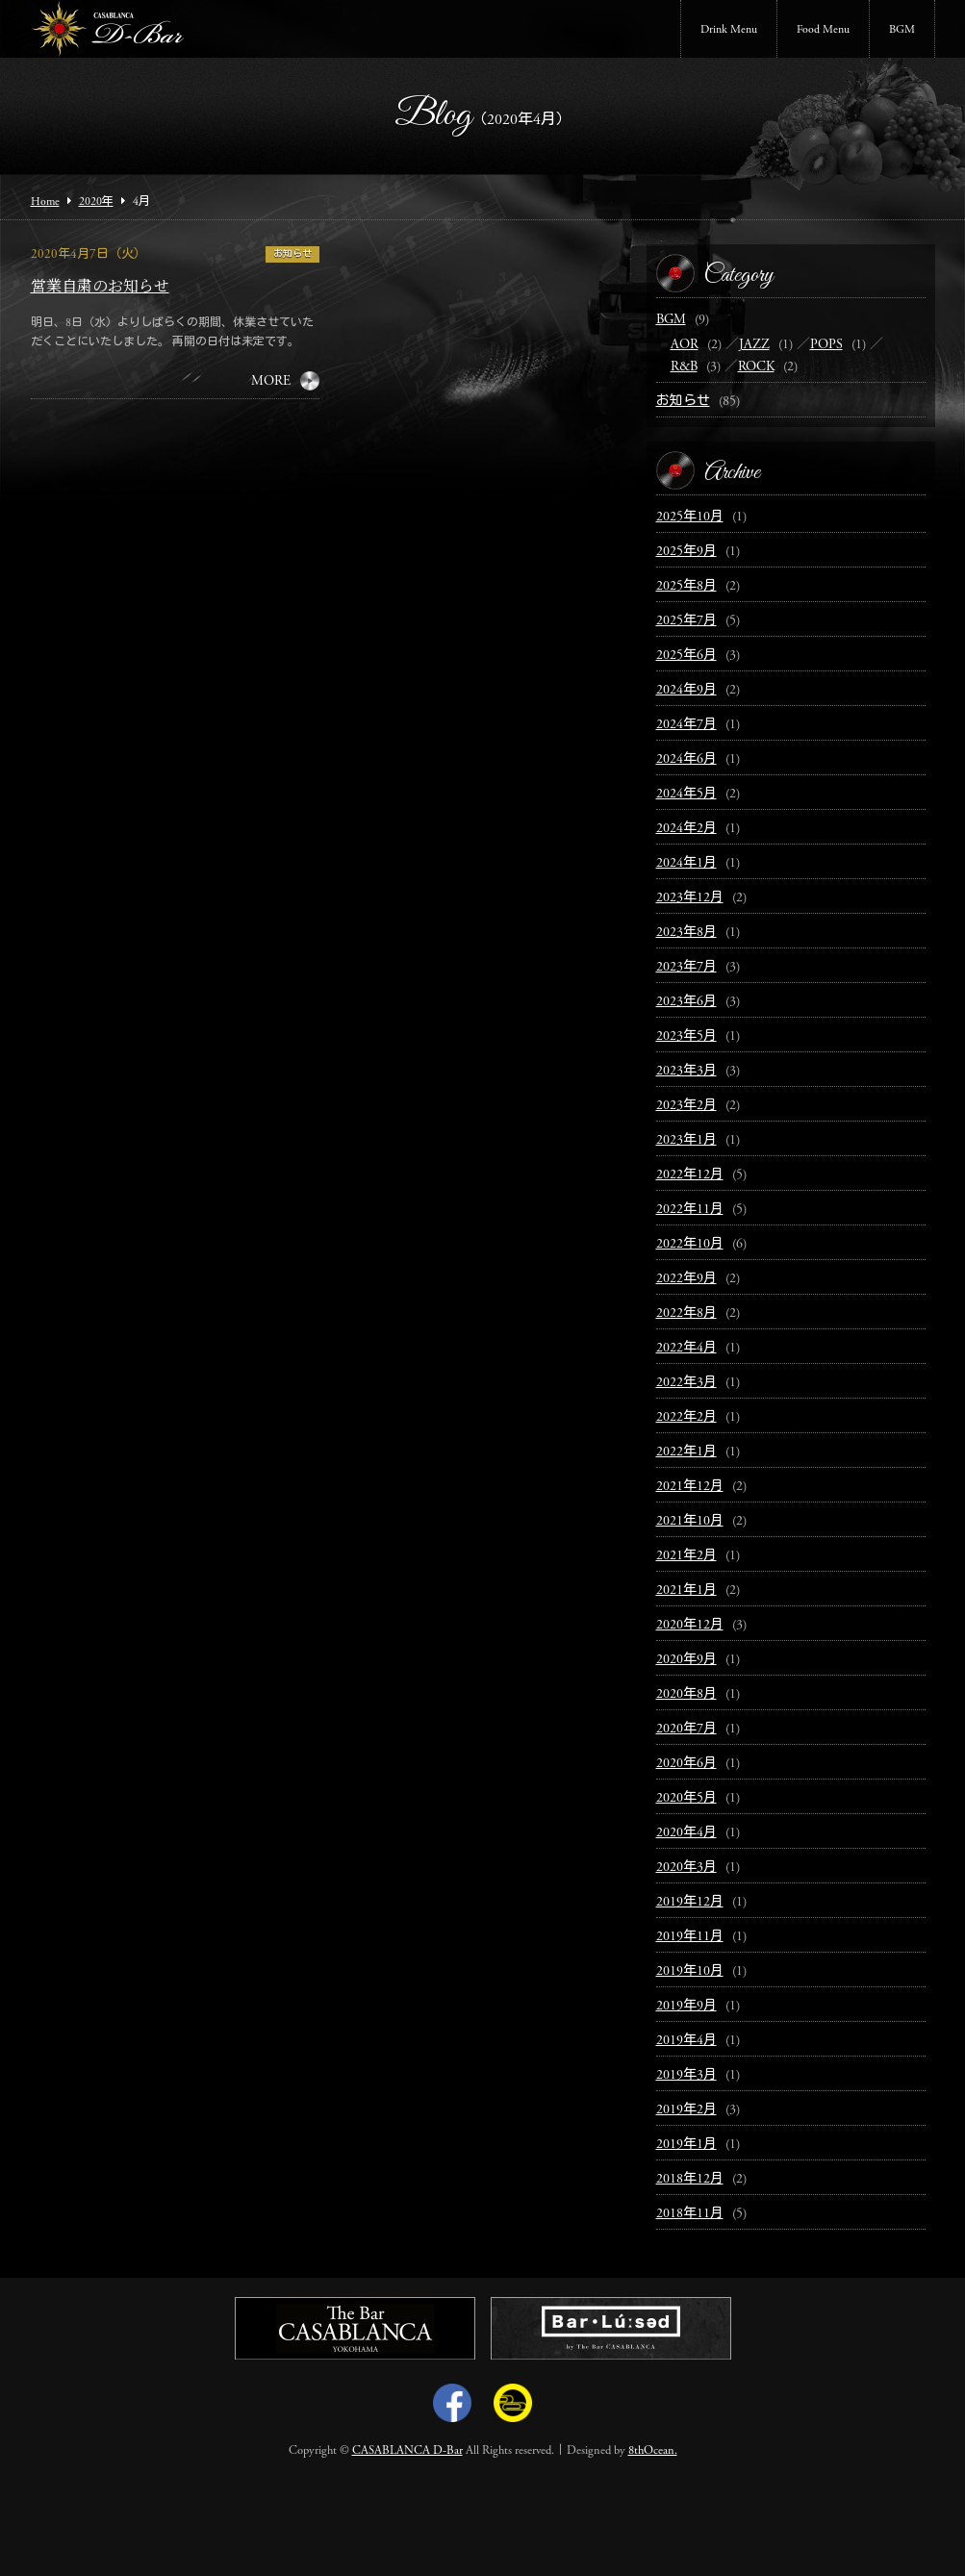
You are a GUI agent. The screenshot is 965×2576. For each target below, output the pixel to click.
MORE (271, 382)
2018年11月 (690, 2214)
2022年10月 (690, 1244)
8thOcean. (652, 2451)
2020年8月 (686, 1695)
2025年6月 (686, 656)
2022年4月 (686, 1348)
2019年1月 (686, 2145)
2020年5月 (686, 1799)
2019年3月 (686, 2076)
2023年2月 (686, 1106)
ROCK (756, 367)
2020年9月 (686, 1660)
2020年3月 (686, 1868)
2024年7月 (686, 725)
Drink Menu (728, 30)
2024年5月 (686, 794)
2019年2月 (686, 2110)
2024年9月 (686, 690)
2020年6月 (686, 1764)
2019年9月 (686, 2006)
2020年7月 (686, 1729)
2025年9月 (686, 552)
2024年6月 (686, 760)
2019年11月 (690, 1937)
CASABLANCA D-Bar (407, 2451)
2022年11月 (690, 1210)
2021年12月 (690, 1487)
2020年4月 (686, 1833)
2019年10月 (690, 1972)
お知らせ (292, 255)
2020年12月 (690, 1625)
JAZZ (754, 345)
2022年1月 (686, 1452)
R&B (684, 367)
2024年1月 (686, 864)
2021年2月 (686, 1556)
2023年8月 (686, 933)
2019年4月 (686, 2041)
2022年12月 (690, 1175)
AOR (684, 345)
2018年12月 (690, 2179)
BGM (902, 30)
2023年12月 (690, 898)
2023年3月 (686, 1071)
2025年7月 (686, 621)
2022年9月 (686, 1279)
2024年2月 (686, 829)
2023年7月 (686, 967)
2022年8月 (686, 1314)
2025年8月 (686, 586)
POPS (826, 345)
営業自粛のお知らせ (100, 287)
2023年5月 (686, 1037)
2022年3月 (686, 1383)
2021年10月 (690, 1521)
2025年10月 (690, 517)
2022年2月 (686, 1418)
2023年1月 (686, 1141)
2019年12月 (690, 1902)
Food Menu (823, 30)
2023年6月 (686, 1002)
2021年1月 (686, 1591)
